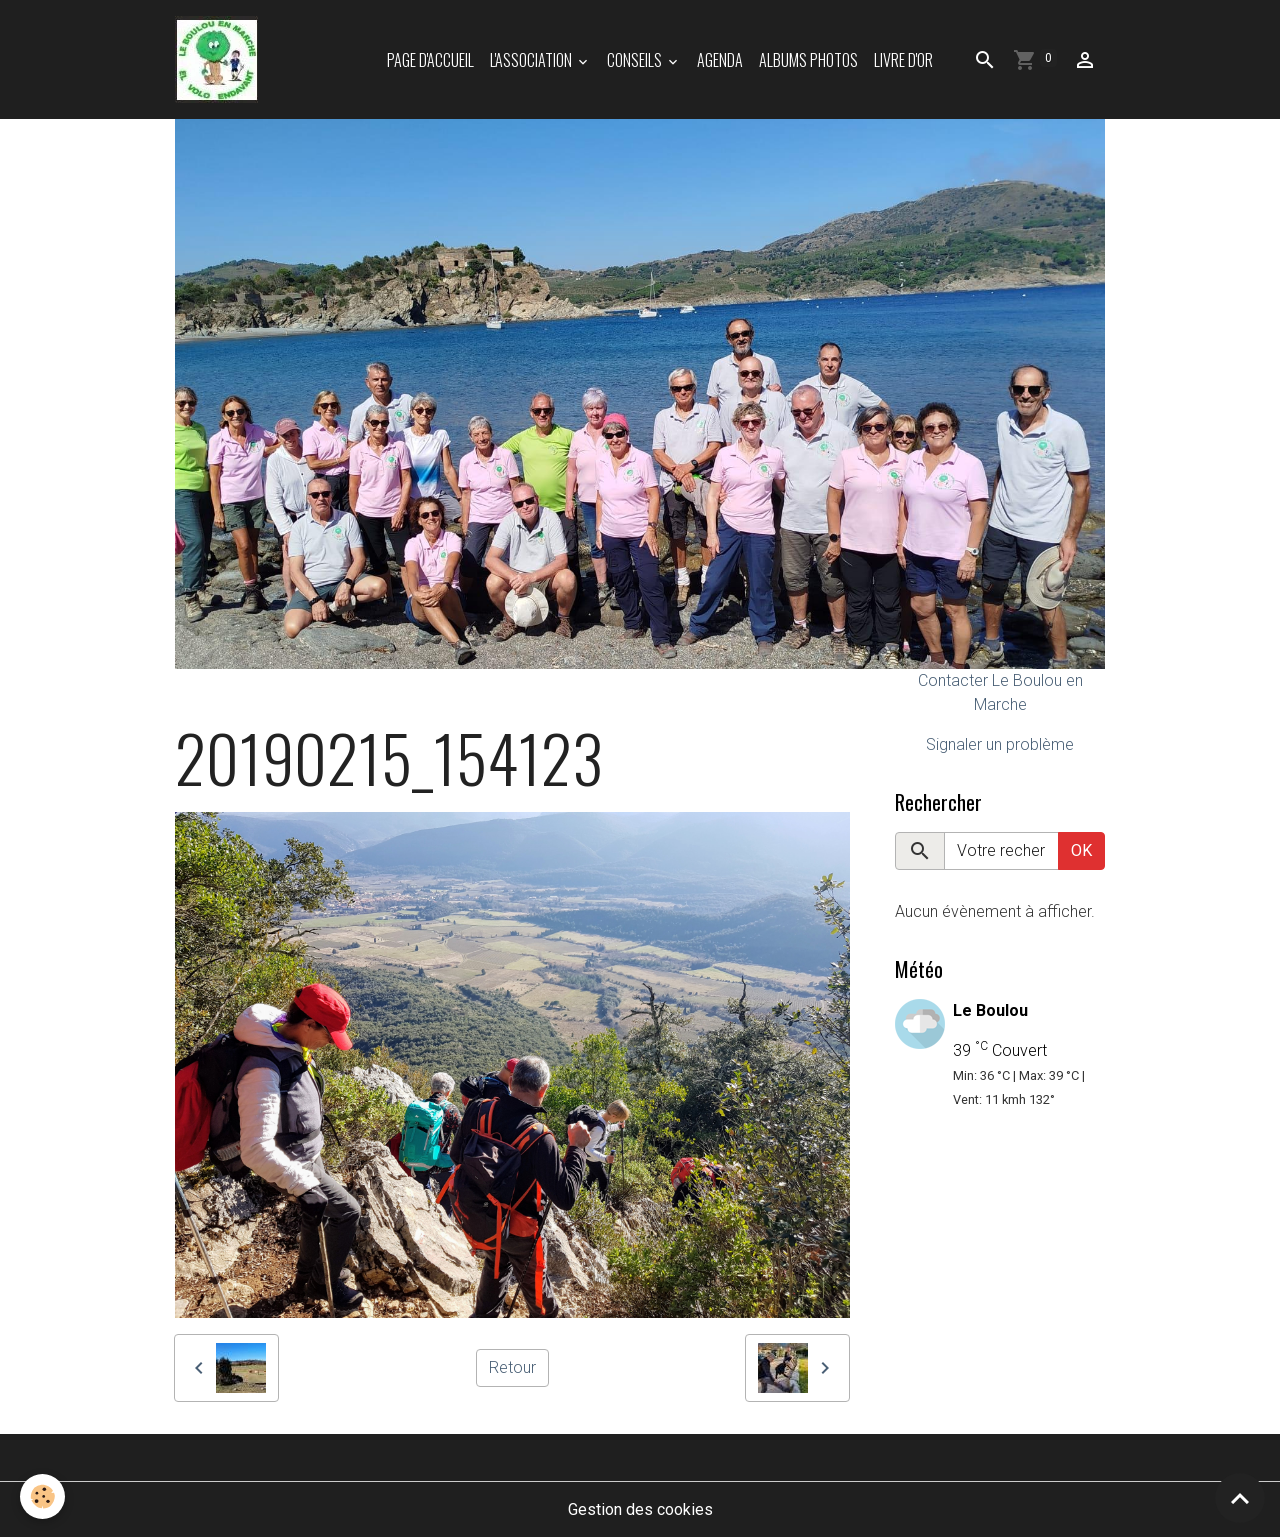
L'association (532, 60)
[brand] (220, 59)
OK (1081, 850)
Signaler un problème (1000, 744)
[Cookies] (42, 1496)
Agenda (720, 60)
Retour (512, 1367)
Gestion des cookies (640, 1509)
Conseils (636, 60)
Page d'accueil (430, 60)
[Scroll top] (1240, 1498)
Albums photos (808, 60)
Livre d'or (903, 60)
